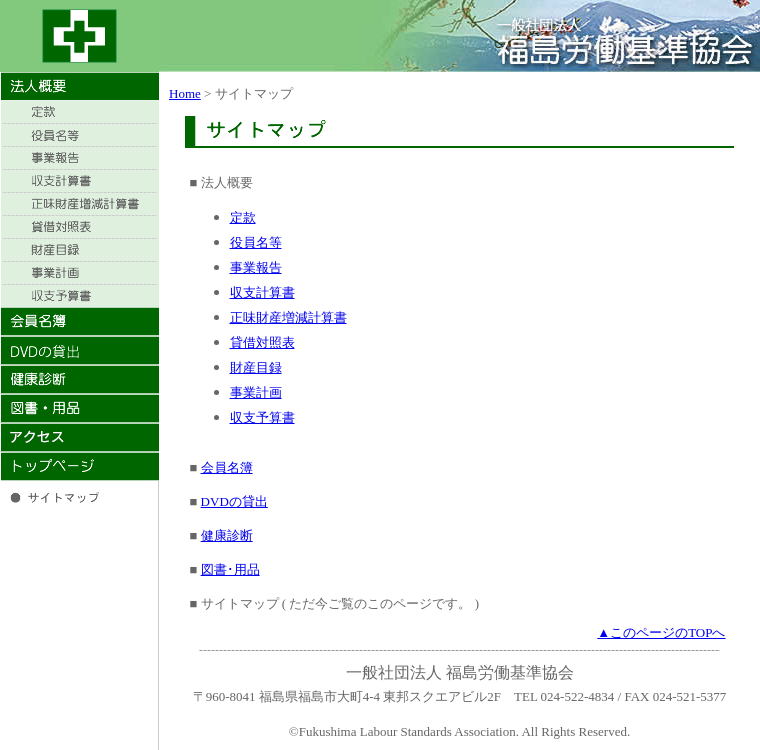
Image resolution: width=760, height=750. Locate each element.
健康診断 (227, 535)
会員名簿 (227, 467)
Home (185, 93)
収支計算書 (262, 292)
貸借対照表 (262, 342)
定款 (243, 217)
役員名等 (256, 242)
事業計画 (256, 392)
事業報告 (256, 267)
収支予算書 (262, 417)
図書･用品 (230, 569)
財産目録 (256, 367)
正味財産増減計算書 (288, 317)
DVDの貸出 (234, 501)
